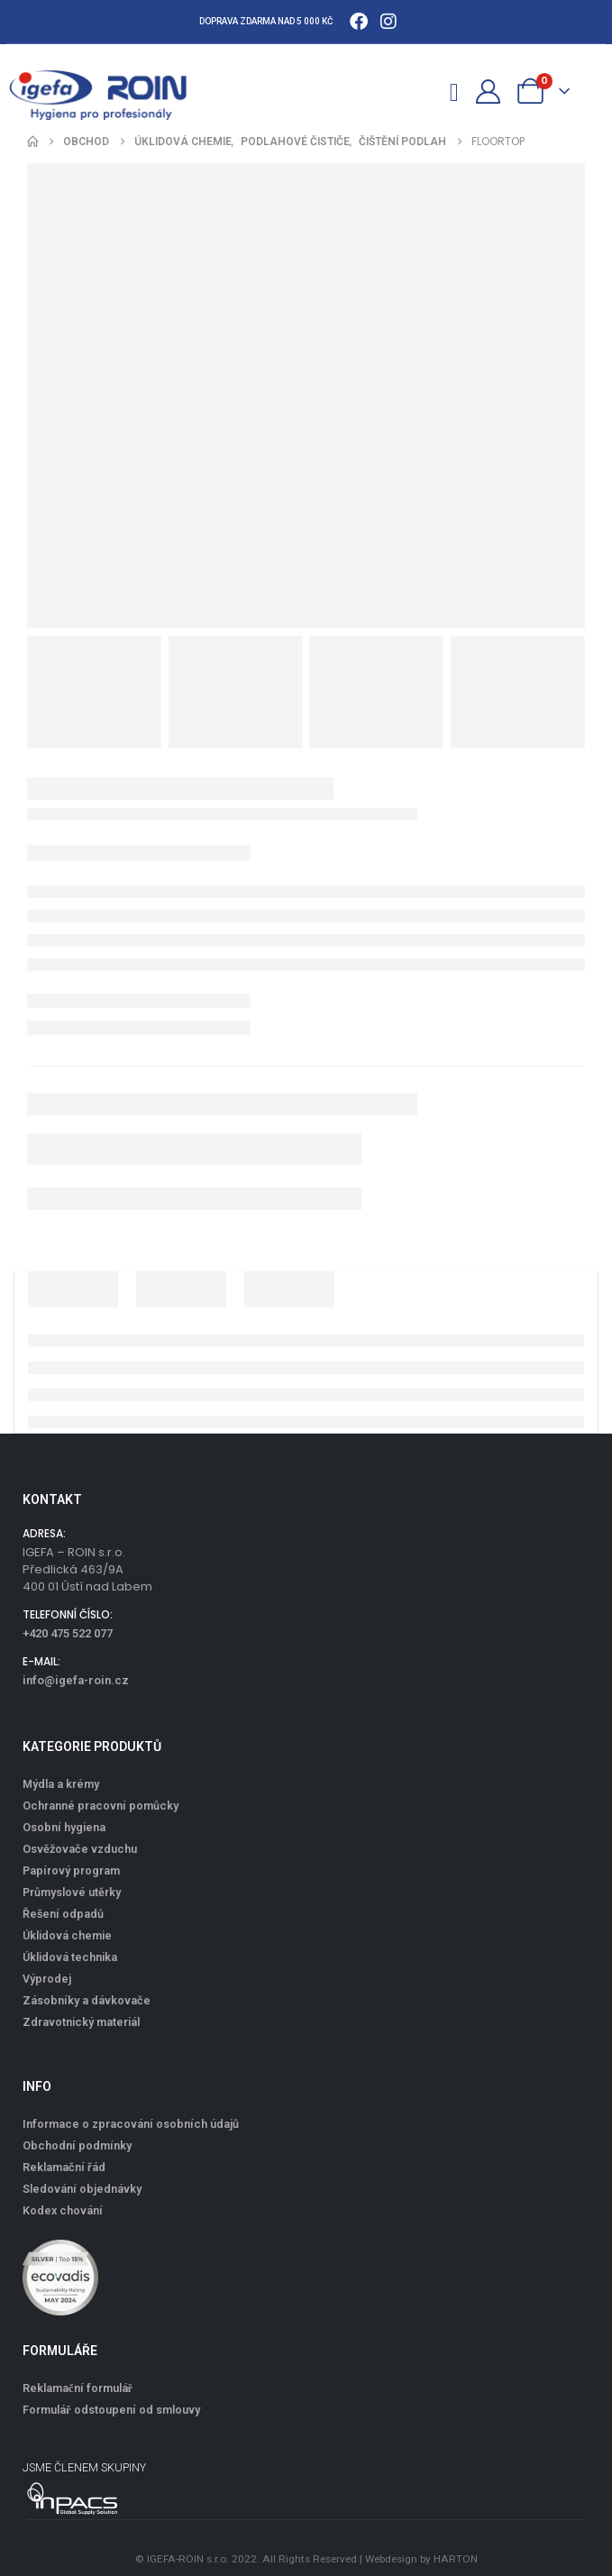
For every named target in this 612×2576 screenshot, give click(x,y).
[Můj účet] (487, 91)
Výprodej (47, 1978)
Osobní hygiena (64, 1827)
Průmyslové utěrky (72, 1892)
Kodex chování (63, 2210)
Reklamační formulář (77, 2388)
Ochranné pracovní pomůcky (100, 1805)
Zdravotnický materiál (81, 2022)
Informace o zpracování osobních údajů (131, 2124)
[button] (423, 91)
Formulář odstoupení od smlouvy (111, 2409)
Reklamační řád (64, 2167)
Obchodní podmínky (77, 2145)
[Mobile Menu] (455, 89)
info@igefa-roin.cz (76, 1680)
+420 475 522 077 (68, 1633)
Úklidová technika (70, 1957)
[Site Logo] (108, 91)
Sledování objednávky (82, 2189)
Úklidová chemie (67, 1935)
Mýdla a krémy (61, 1784)
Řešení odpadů (63, 1914)
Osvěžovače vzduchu (80, 1849)
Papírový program (71, 1870)
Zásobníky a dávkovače (87, 2000)
